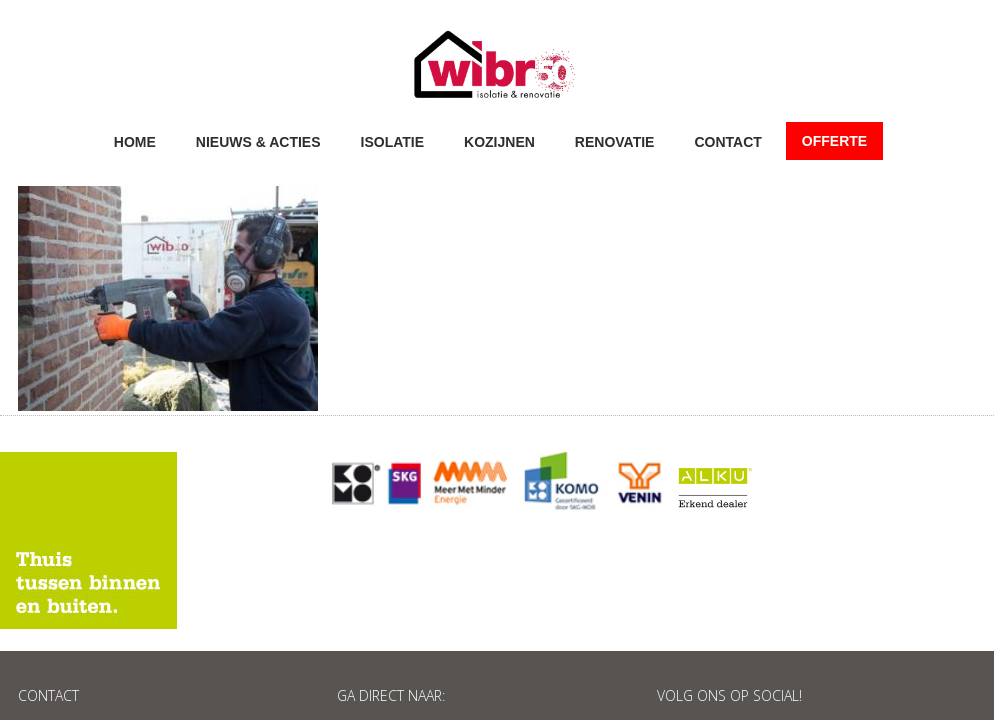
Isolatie (393, 141)
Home (135, 141)
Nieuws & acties (258, 141)
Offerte (834, 141)
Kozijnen (499, 141)
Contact (727, 141)
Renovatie (615, 141)
